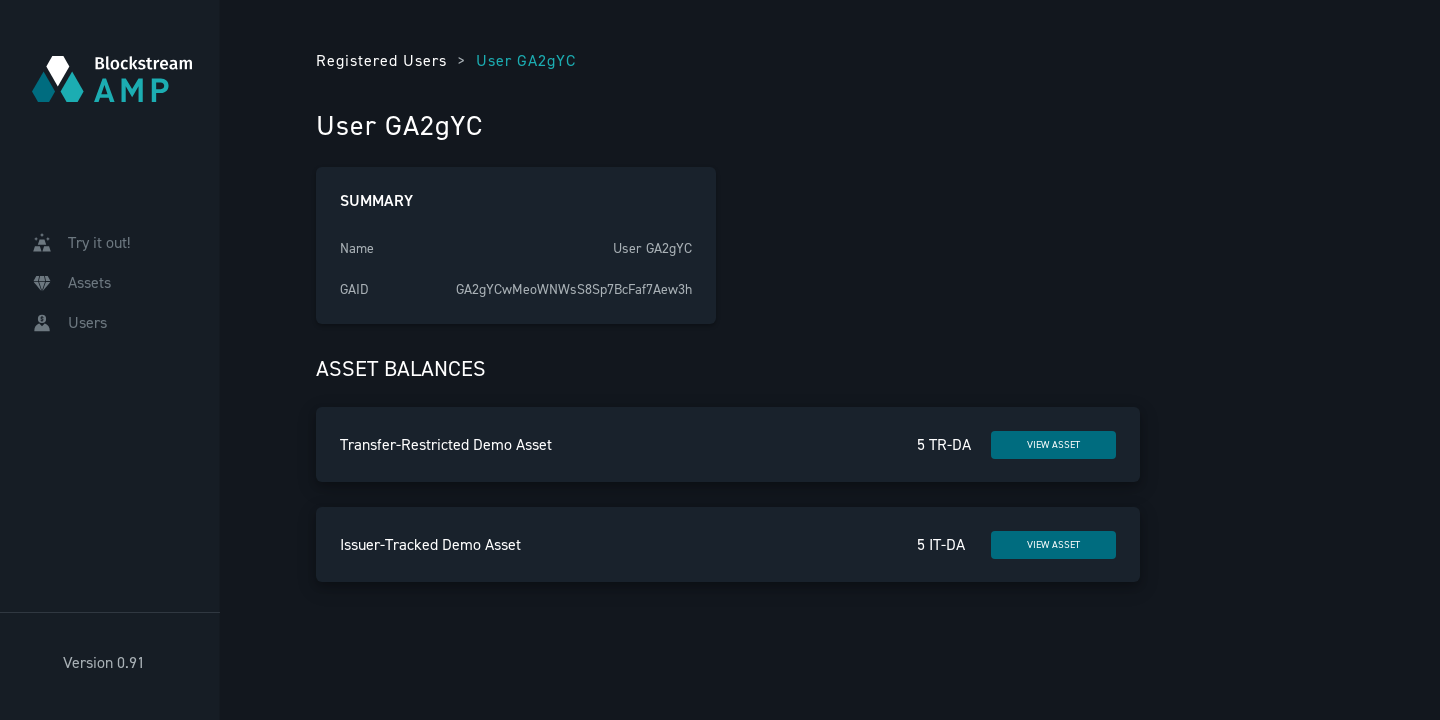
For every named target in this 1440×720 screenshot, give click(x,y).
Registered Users (381, 60)
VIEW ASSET (1053, 444)
